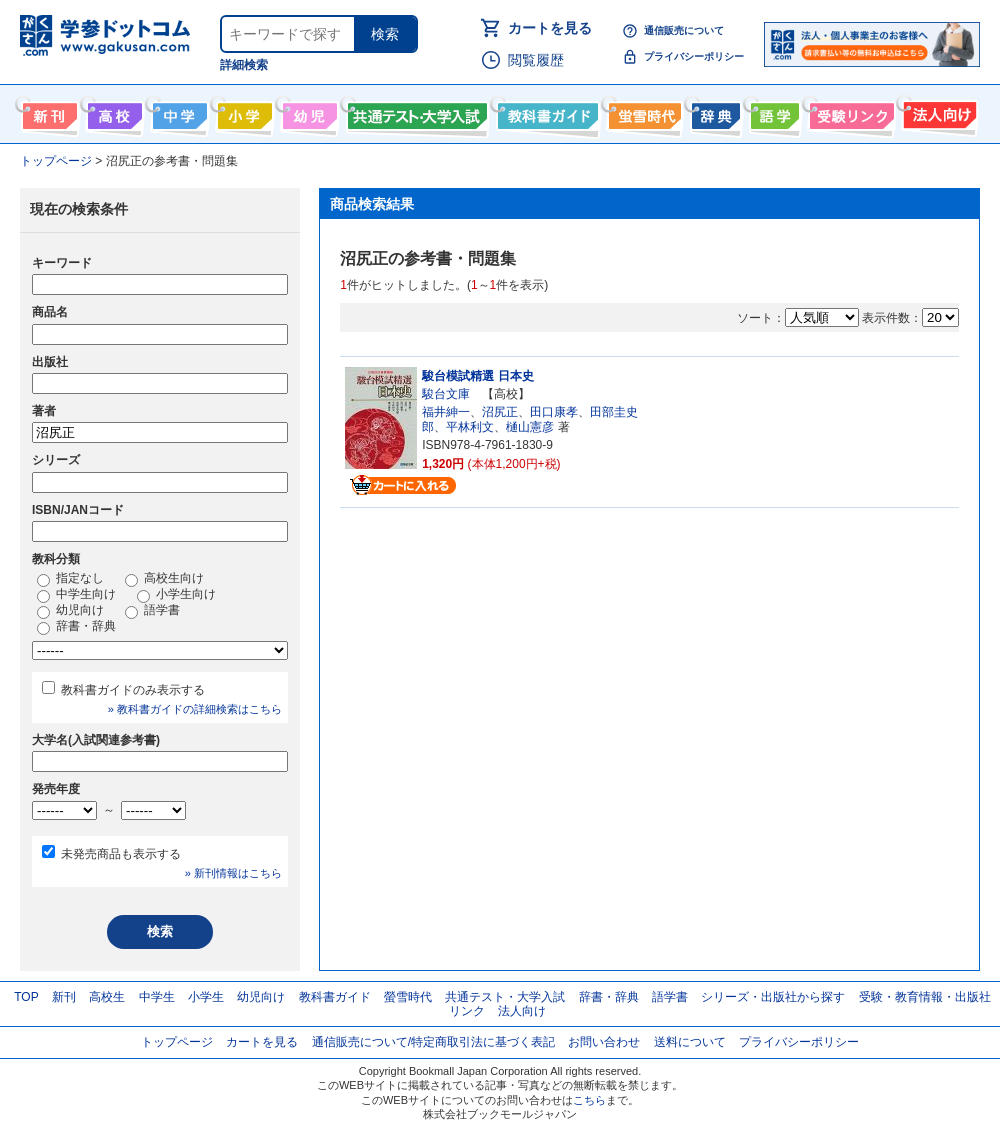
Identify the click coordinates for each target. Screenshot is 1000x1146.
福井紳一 (446, 412)
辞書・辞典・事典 (713, 112)
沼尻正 (500, 412)
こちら (589, 1100)
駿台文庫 (446, 394)
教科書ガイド (545, 112)
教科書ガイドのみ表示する (133, 690)
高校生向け (112, 112)
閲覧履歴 (536, 60)
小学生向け (242, 112)
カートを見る (550, 28)
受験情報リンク (849, 112)
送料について (690, 1042)
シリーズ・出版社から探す (773, 997)
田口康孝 (554, 412)
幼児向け (307, 112)
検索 (385, 34)
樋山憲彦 (530, 427)
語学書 (772, 112)
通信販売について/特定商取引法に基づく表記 (433, 1042)
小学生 (206, 997)
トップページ (177, 1042)
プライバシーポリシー (694, 56)
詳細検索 (244, 65)
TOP (26, 997)
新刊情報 (47, 112)
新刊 (64, 997)
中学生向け (177, 112)
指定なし (70, 579)
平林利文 (470, 427)
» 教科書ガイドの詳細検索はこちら (195, 709)
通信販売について (684, 30)
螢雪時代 (642, 112)
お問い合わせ (604, 1042)
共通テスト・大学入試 (415, 112)
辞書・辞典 (76, 627)
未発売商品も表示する (121, 854)
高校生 (107, 997)
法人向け (937, 112)
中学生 (157, 997)
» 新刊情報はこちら (233, 873)
